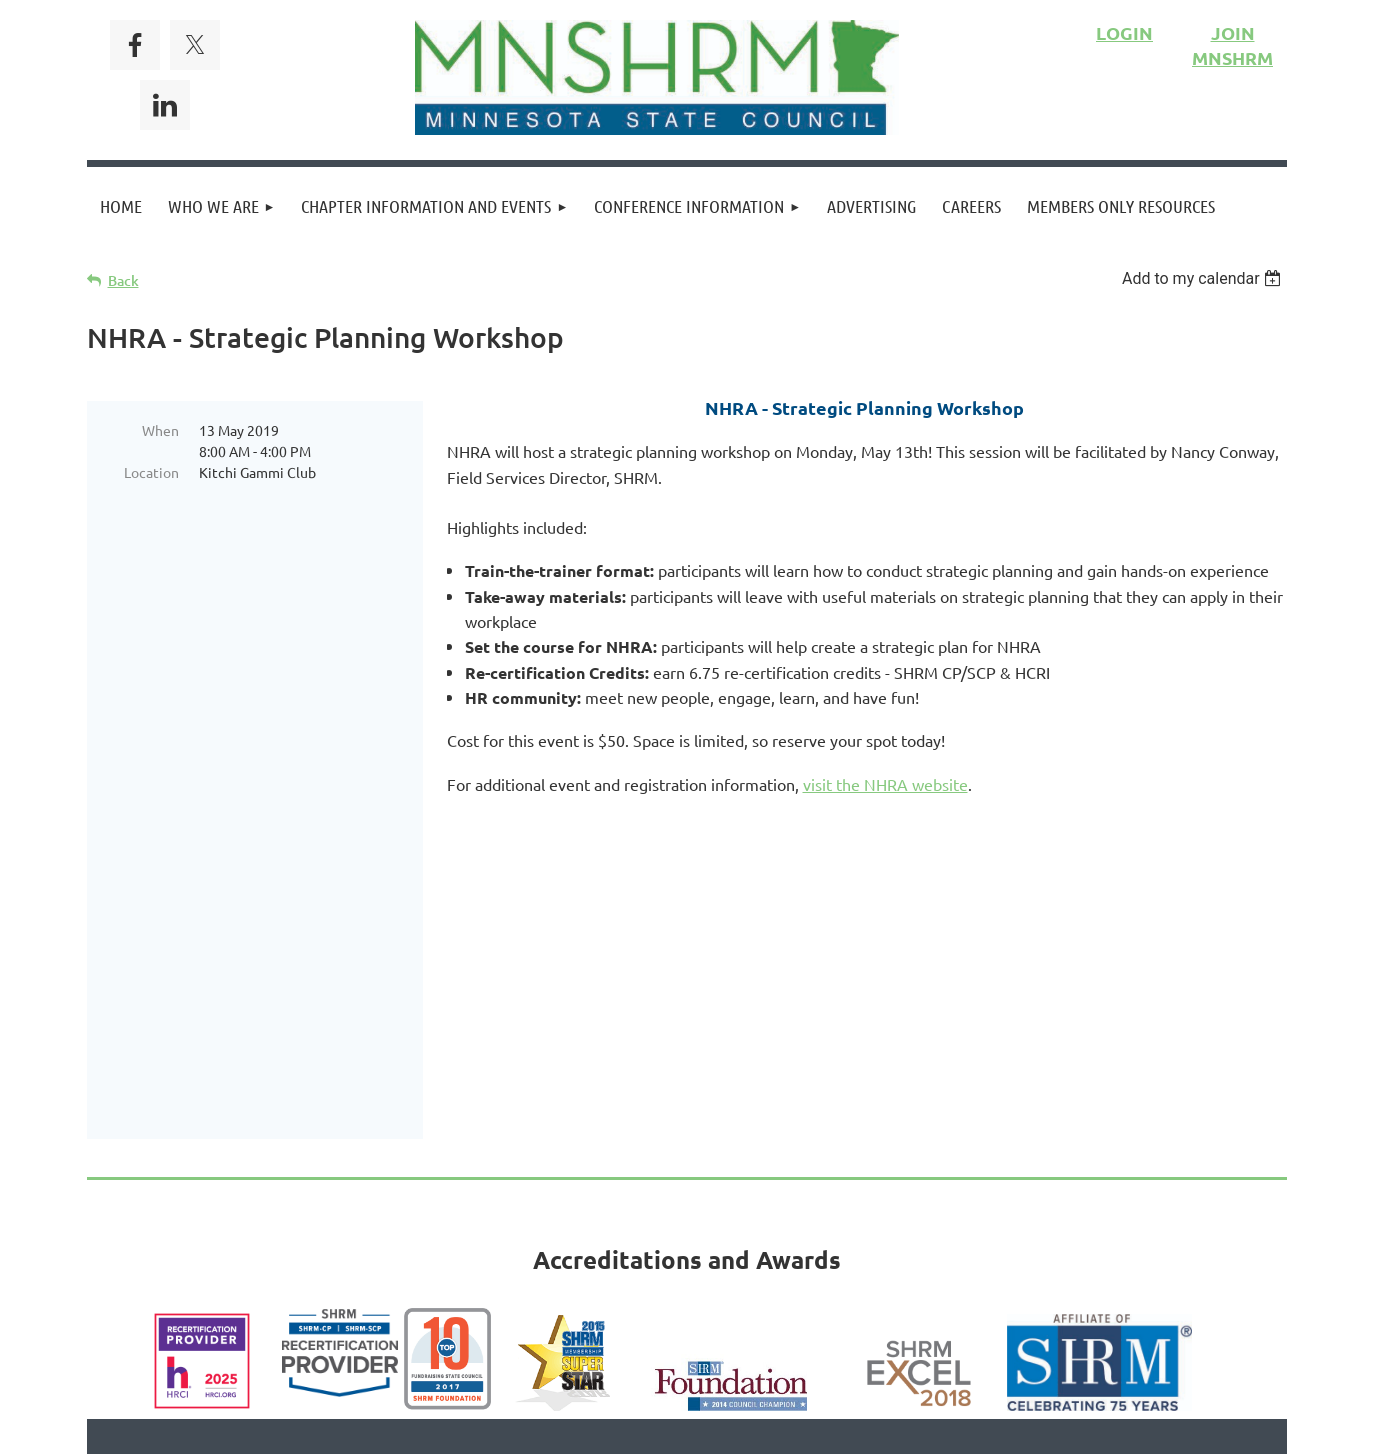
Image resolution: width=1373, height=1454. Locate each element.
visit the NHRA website (885, 784)
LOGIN (1124, 32)
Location (151, 472)
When (160, 430)
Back (123, 280)
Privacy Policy (756, 1281)
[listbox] (1204, 278)
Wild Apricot (1048, 1428)
